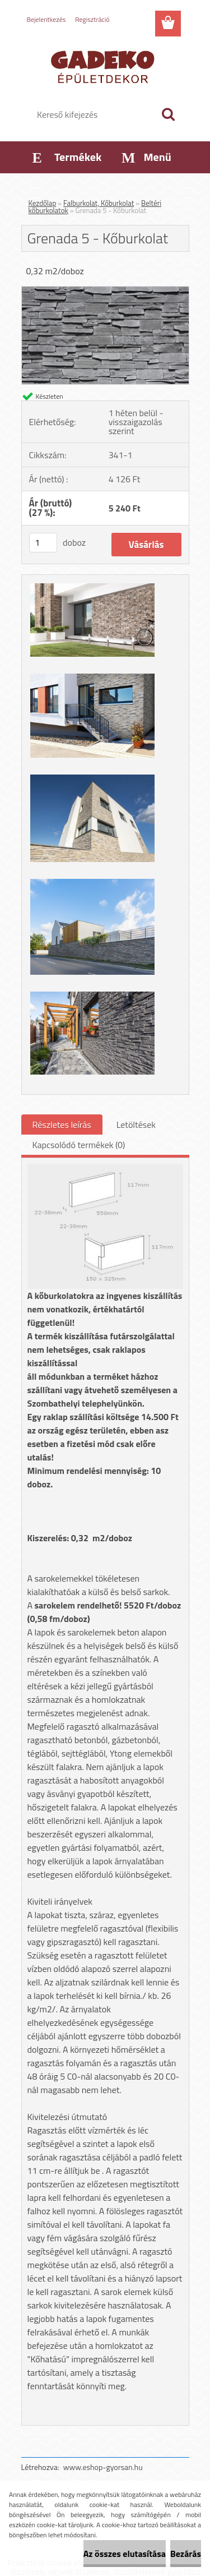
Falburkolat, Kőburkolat (98, 203)
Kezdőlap (43, 203)
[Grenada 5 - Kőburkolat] (105, 291)
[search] (168, 114)
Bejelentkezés (46, 19)
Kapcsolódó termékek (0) (78, 1144)
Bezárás (185, 2553)
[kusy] (43, 542)
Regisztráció (92, 19)
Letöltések (136, 1124)
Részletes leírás (61, 1124)
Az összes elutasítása (124, 2553)
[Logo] (105, 66)
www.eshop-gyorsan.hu (103, 2467)
